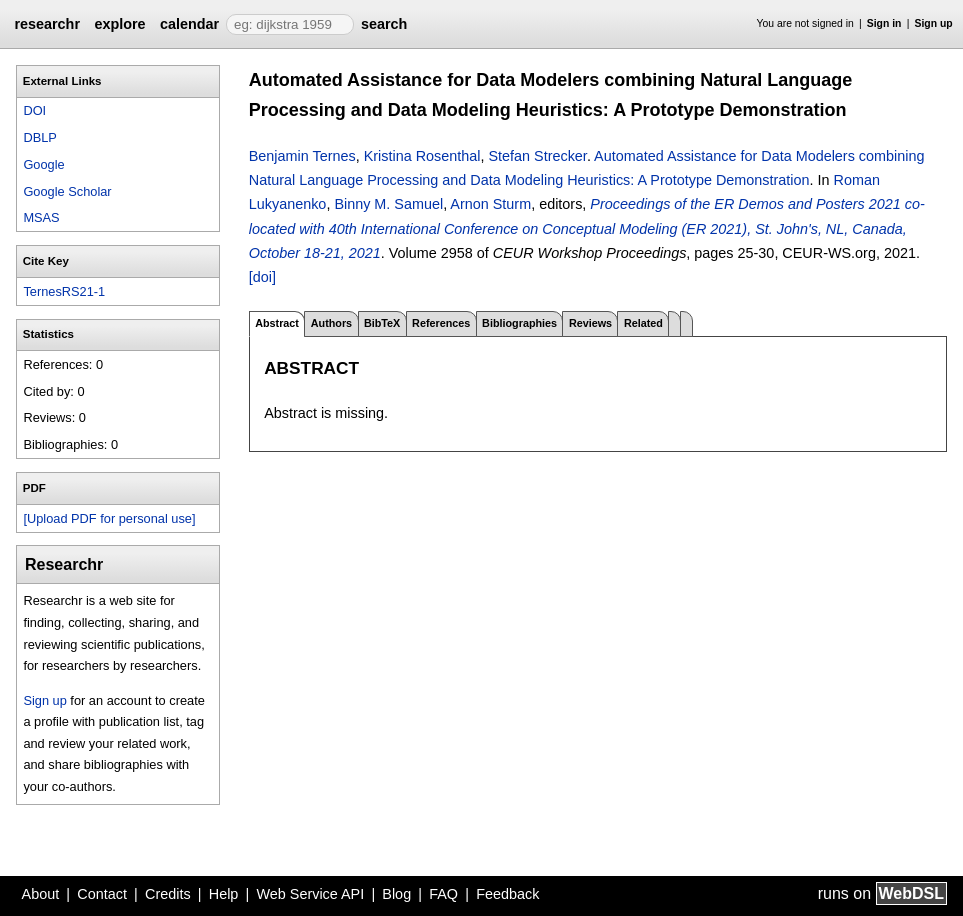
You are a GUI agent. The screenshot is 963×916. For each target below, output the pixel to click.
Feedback (507, 894)
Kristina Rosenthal (422, 156)
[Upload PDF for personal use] (109, 518)
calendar (189, 24)
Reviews (590, 323)
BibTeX (382, 323)
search (384, 24)
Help (224, 894)
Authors (331, 323)
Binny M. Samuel (388, 204)
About (41, 894)
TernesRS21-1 (64, 291)
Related (643, 323)
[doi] (262, 277)
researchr (47, 24)
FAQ (443, 894)
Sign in (884, 23)
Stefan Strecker (537, 156)
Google (43, 164)
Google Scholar (67, 191)
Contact (102, 894)
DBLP (39, 137)
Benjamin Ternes (302, 156)
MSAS (41, 217)
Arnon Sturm (490, 204)
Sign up (934, 23)
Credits (168, 894)
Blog (396, 894)
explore (119, 24)
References (441, 323)
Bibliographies (519, 323)
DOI (34, 110)
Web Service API (310, 894)
